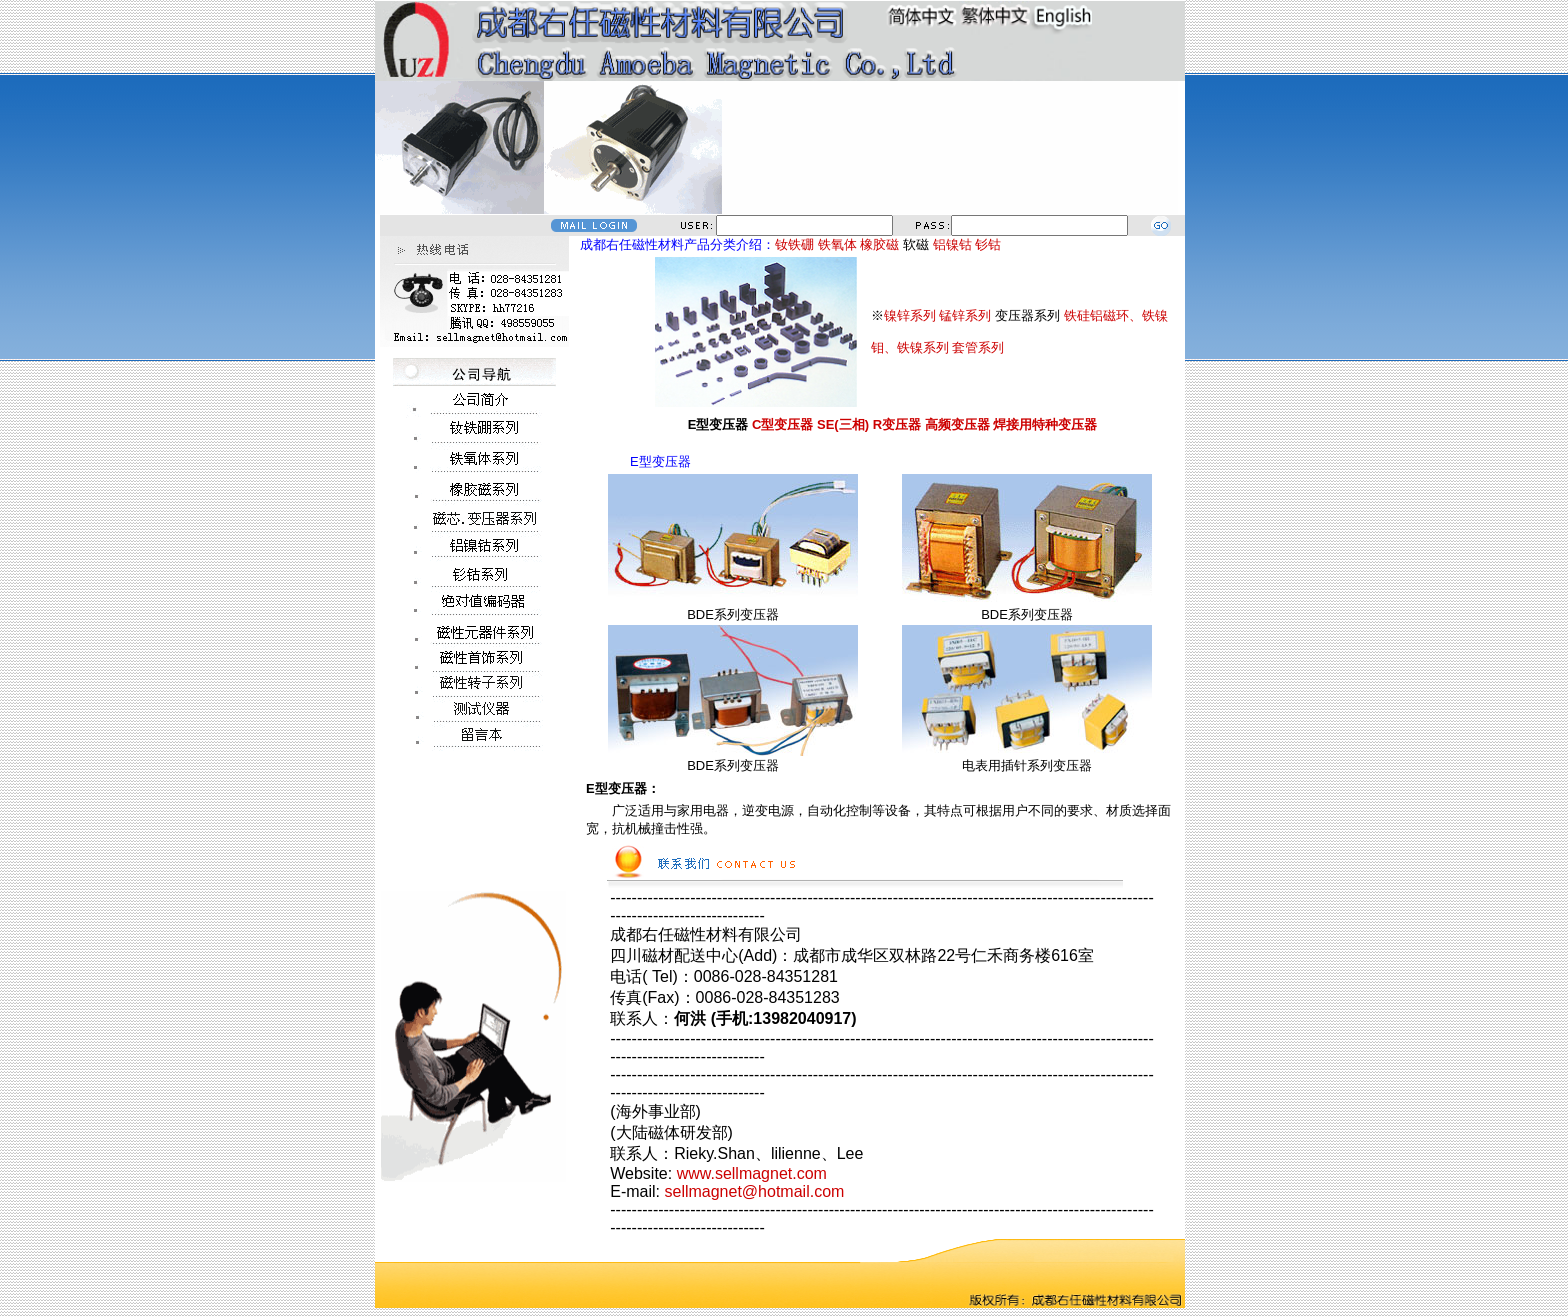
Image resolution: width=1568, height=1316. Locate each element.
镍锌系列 (910, 315)
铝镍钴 (952, 244)
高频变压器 (957, 424)
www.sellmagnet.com (752, 1173)
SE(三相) (843, 424)
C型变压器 (782, 424)
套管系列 (978, 347)
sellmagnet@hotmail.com (754, 1191)
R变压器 (897, 424)
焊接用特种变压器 (1045, 424)
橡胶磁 (879, 244)
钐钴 (988, 244)
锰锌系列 (965, 315)
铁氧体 (837, 244)
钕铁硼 (794, 244)
